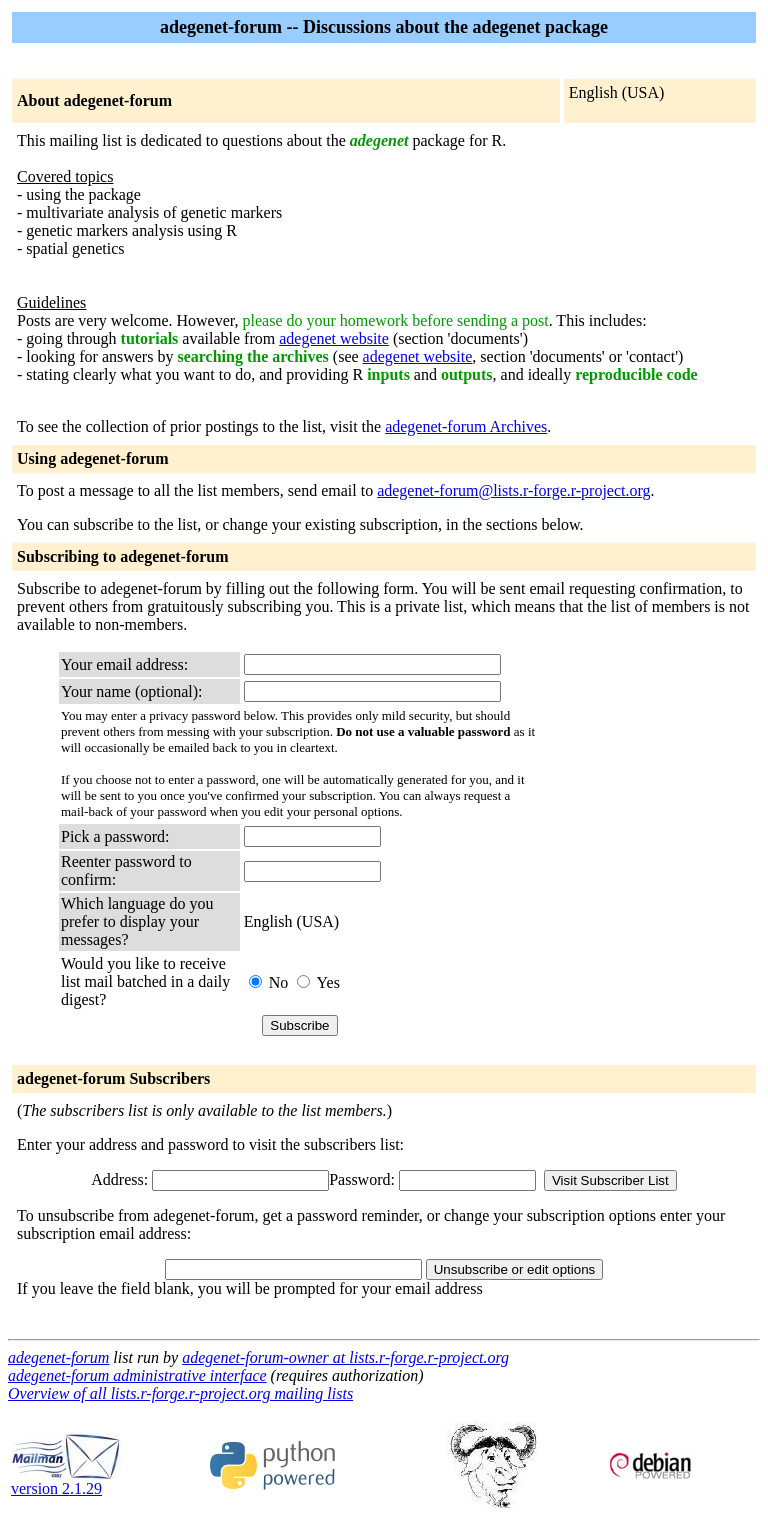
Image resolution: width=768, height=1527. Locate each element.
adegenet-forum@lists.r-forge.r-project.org (513, 490)
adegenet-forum (58, 1357)
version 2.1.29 (66, 1481)
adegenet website (334, 338)
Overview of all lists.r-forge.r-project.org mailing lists (180, 1393)
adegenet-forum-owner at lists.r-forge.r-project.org (345, 1357)
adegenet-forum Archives (466, 426)
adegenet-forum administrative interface (137, 1375)
